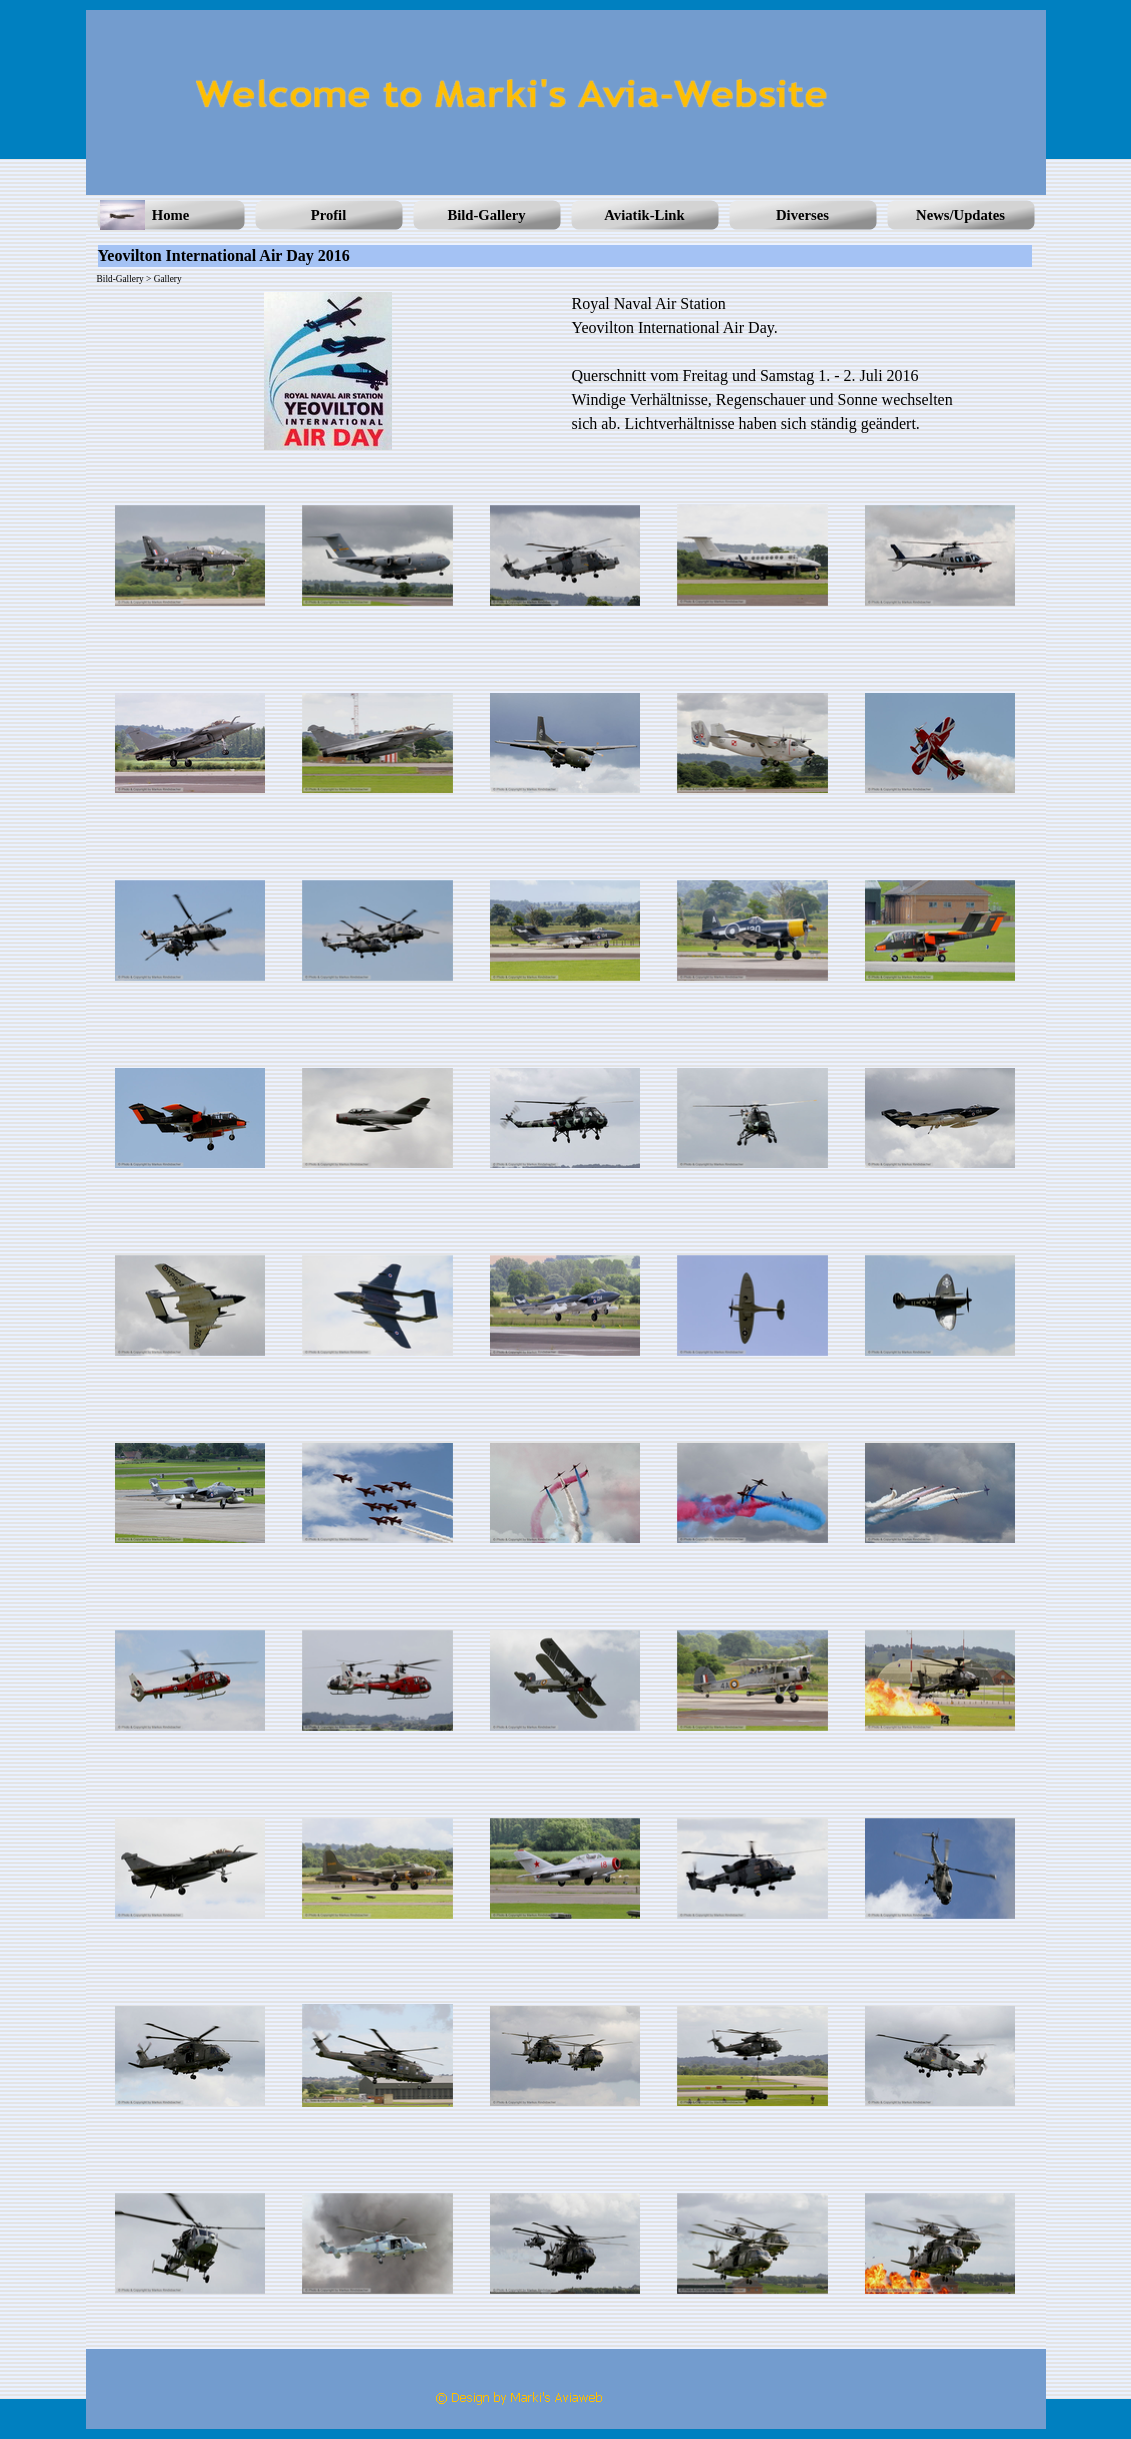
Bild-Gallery (486, 215)
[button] (191, 556)
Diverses (802, 215)
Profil (329, 215)
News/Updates (960, 215)
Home (170, 215)
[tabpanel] (803, 364)
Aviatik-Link (644, 215)
